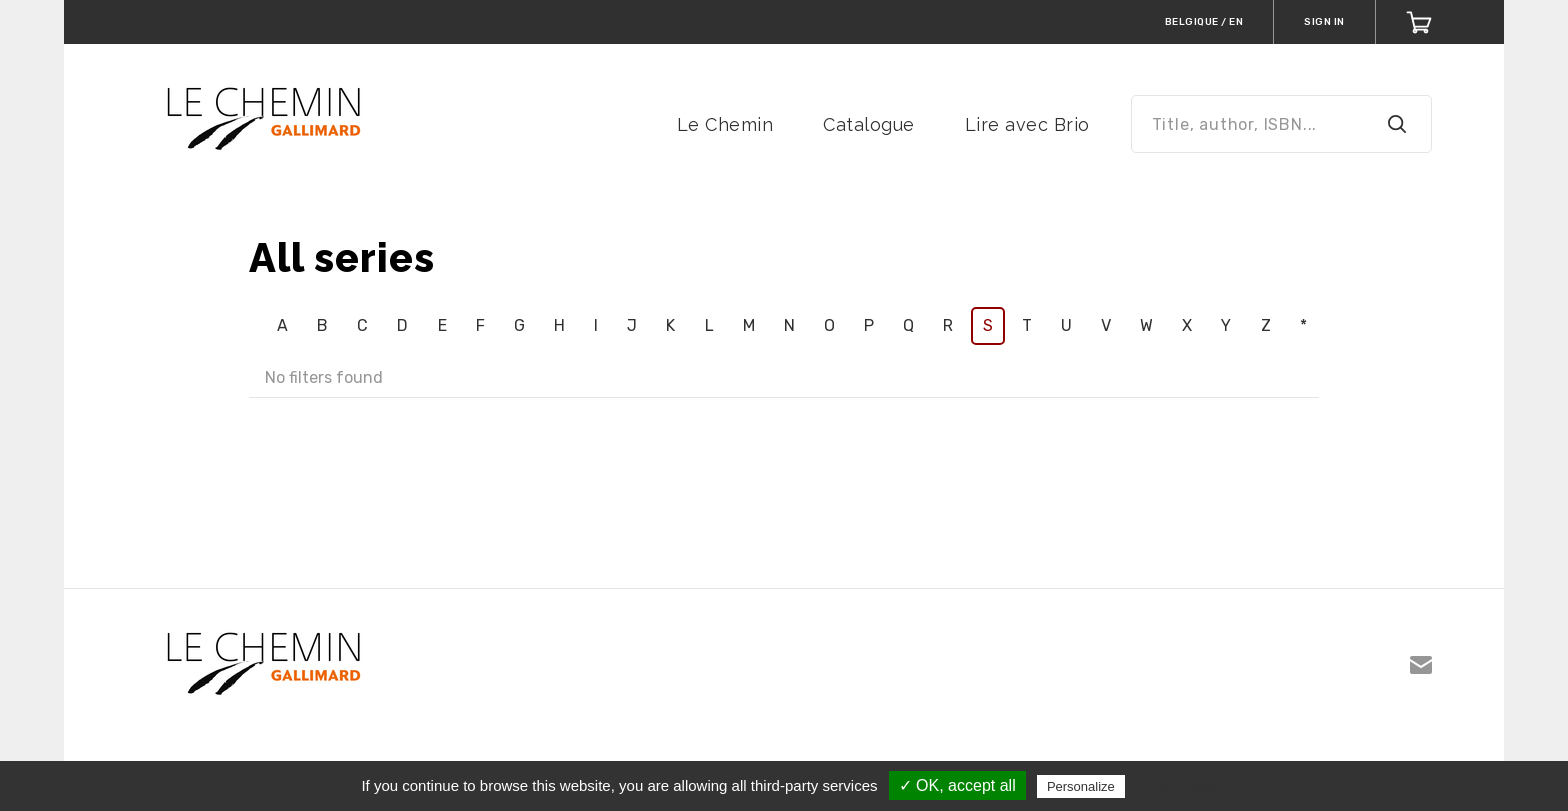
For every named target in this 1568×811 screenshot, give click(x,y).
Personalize (1081, 786)
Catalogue (869, 124)
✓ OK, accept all (957, 785)
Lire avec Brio (1027, 124)
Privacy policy (1178, 786)
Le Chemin (725, 124)
